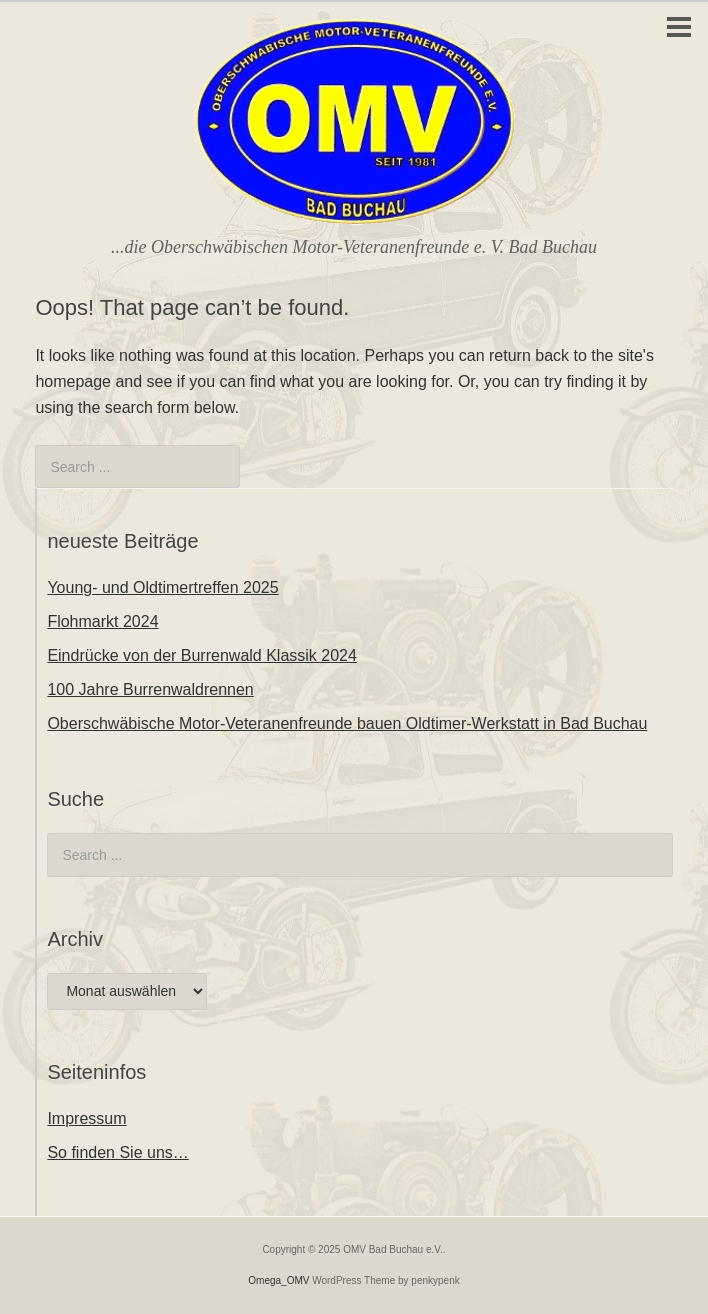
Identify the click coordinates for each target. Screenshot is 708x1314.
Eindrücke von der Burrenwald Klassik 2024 (202, 655)
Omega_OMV (278, 1280)
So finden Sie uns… (117, 1152)
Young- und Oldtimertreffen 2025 (162, 587)
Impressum (86, 1118)
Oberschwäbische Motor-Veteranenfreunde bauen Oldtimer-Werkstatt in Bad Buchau (347, 723)
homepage (73, 381)
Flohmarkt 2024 (102, 621)
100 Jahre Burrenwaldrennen (150, 689)
